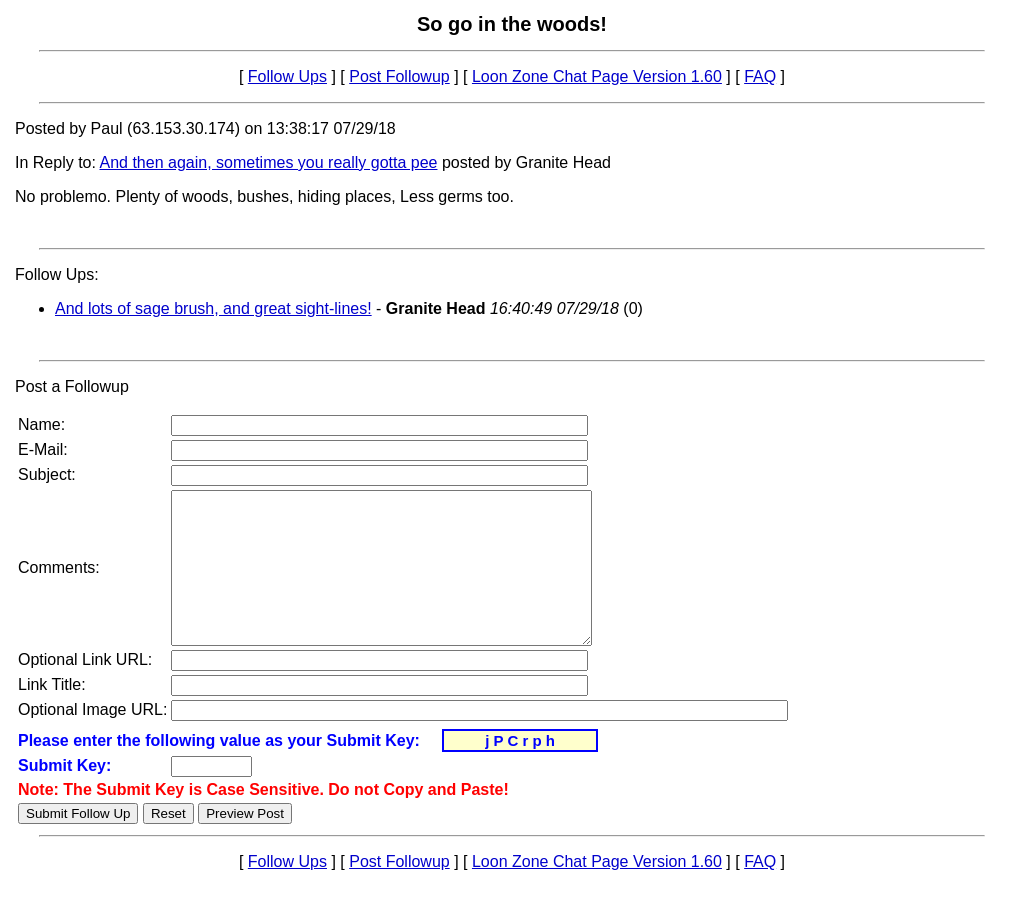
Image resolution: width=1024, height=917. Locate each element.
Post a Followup (72, 386)
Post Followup (399, 76)
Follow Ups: (57, 274)
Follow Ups (287, 76)
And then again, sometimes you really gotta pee (269, 162)
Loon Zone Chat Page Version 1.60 (597, 76)
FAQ (760, 76)
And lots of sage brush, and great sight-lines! (213, 308)
